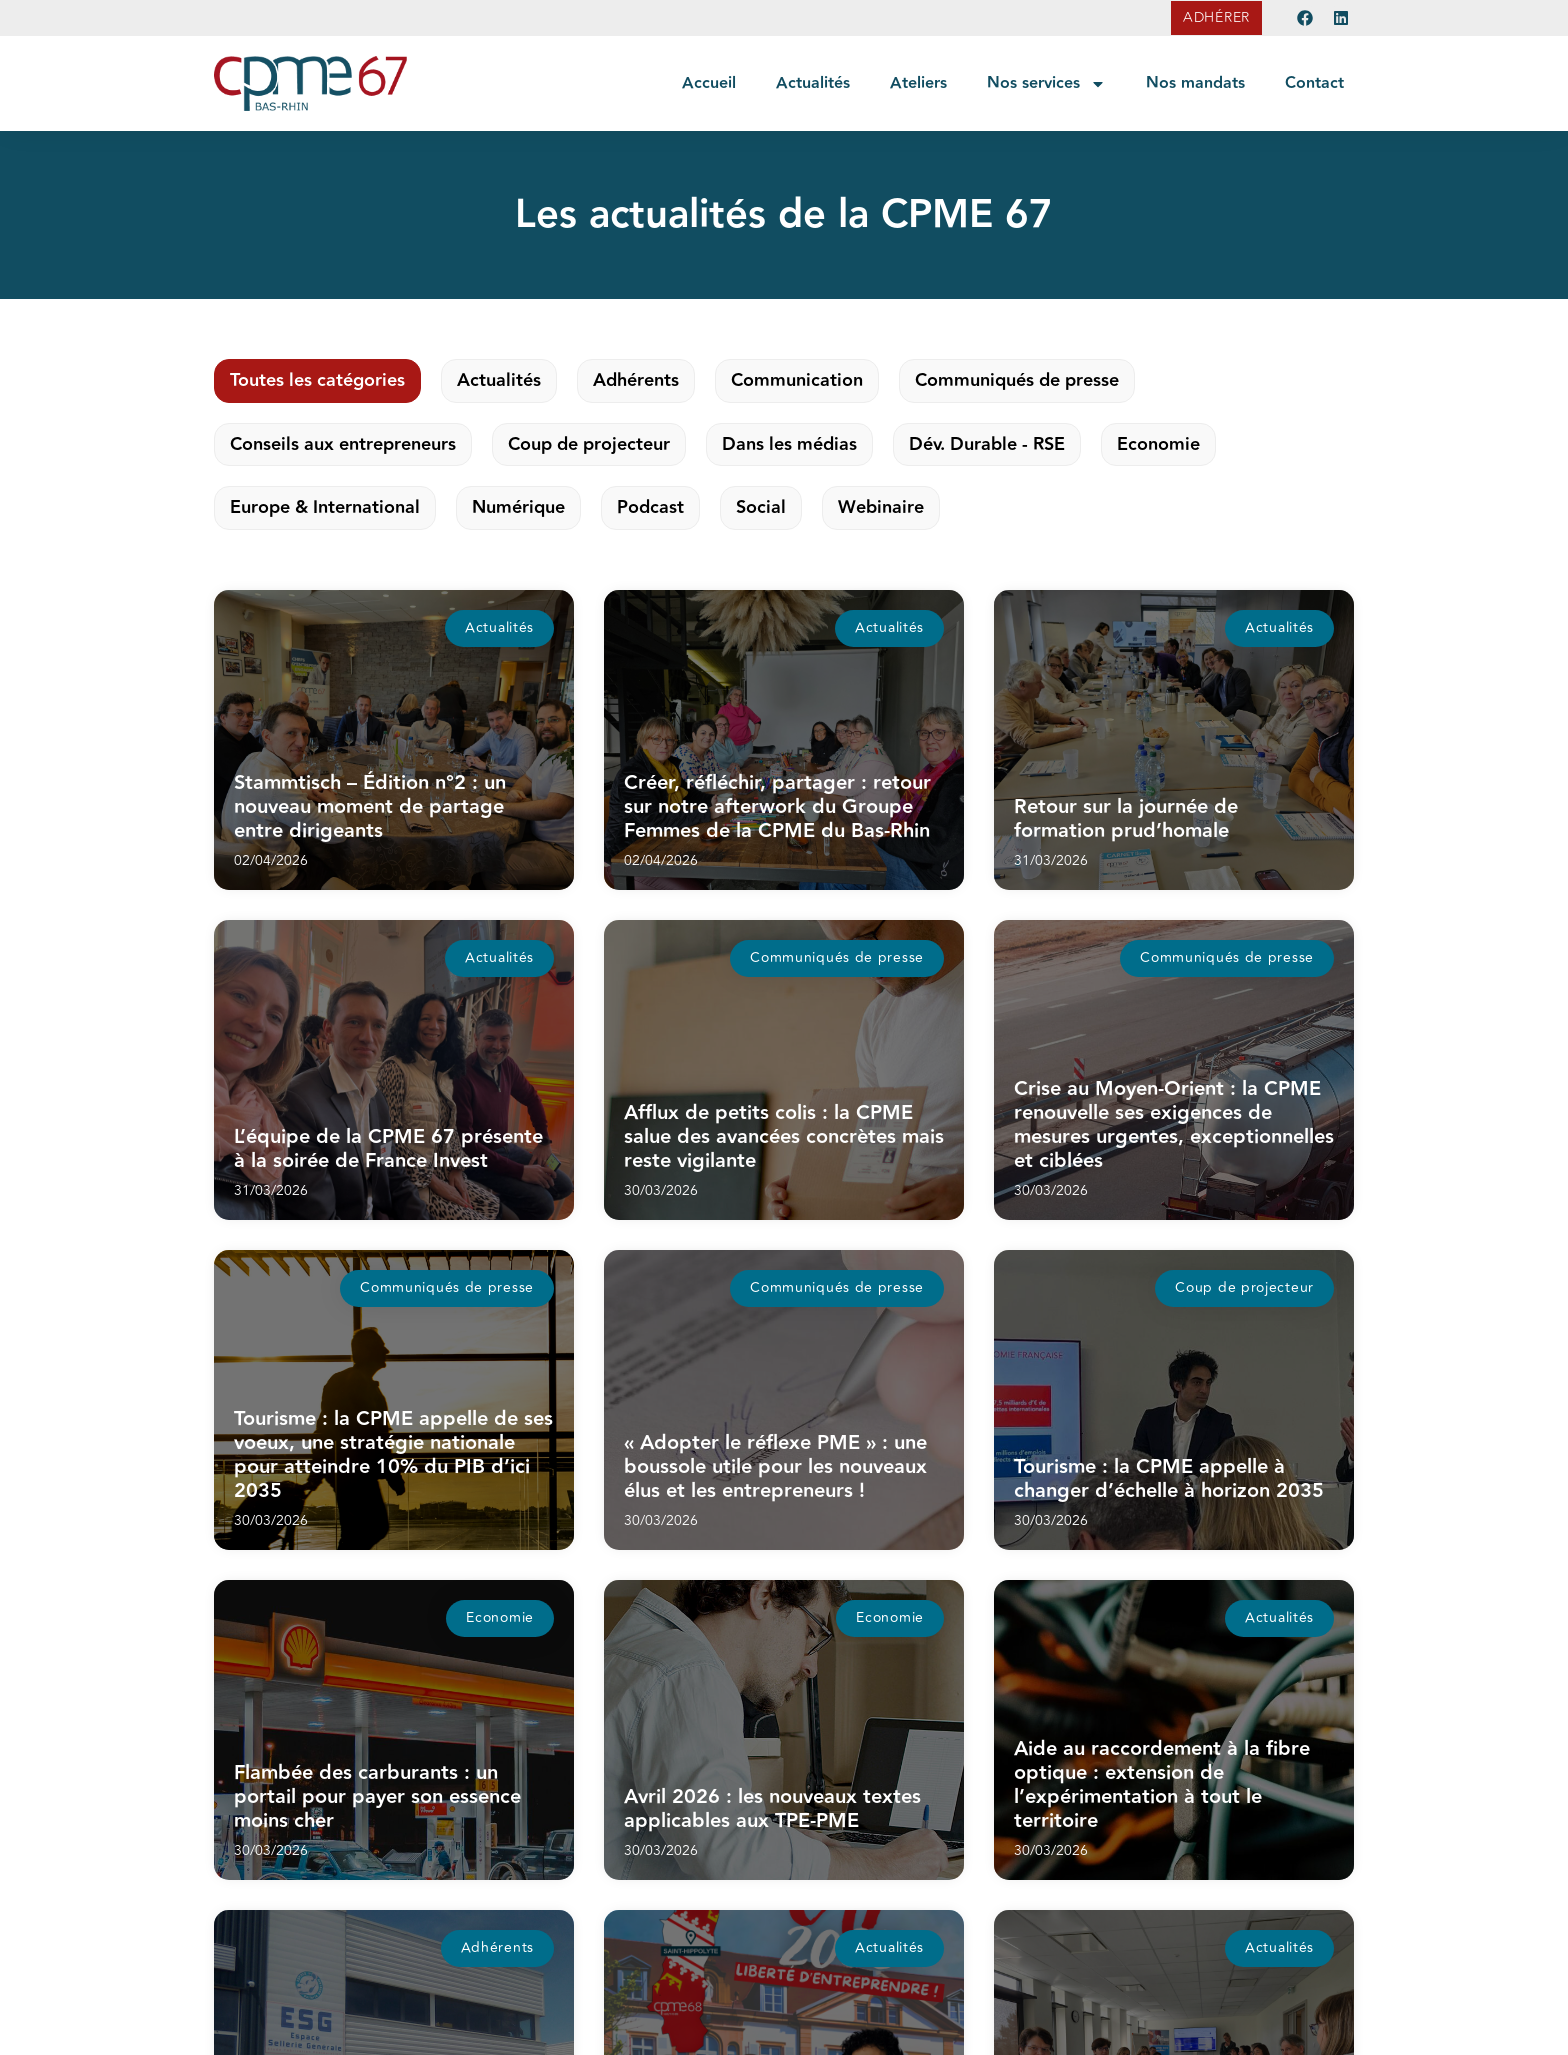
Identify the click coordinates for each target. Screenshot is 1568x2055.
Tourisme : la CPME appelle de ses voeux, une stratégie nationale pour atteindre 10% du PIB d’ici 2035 (393, 1455)
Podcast (650, 507)
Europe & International (325, 507)
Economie (1158, 444)
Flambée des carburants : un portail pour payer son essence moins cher (377, 1797)
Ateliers (918, 83)
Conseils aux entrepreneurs (343, 444)
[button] (499, 628)
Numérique (518, 507)
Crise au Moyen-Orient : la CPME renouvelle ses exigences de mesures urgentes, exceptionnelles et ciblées (1174, 1125)
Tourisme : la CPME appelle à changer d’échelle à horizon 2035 (1169, 1479)
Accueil (709, 83)
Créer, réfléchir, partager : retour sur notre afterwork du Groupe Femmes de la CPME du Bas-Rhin (777, 807)
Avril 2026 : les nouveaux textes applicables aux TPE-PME (772, 1809)
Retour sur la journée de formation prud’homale (1126, 819)
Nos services (1046, 84)
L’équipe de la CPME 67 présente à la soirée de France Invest (388, 1149)
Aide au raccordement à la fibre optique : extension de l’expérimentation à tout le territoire (1162, 1785)
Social (761, 507)
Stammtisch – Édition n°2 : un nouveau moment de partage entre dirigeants (370, 807)
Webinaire (881, 507)
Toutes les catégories (317, 380)
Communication (797, 380)
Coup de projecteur (589, 444)
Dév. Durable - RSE (987, 444)
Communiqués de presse (1017, 380)
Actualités (813, 83)
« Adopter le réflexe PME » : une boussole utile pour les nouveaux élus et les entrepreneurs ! (775, 1467)
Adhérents (636, 380)
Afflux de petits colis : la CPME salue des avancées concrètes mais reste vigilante (784, 1137)
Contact (1314, 83)
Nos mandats (1195, 83)
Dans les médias (789, 444)
